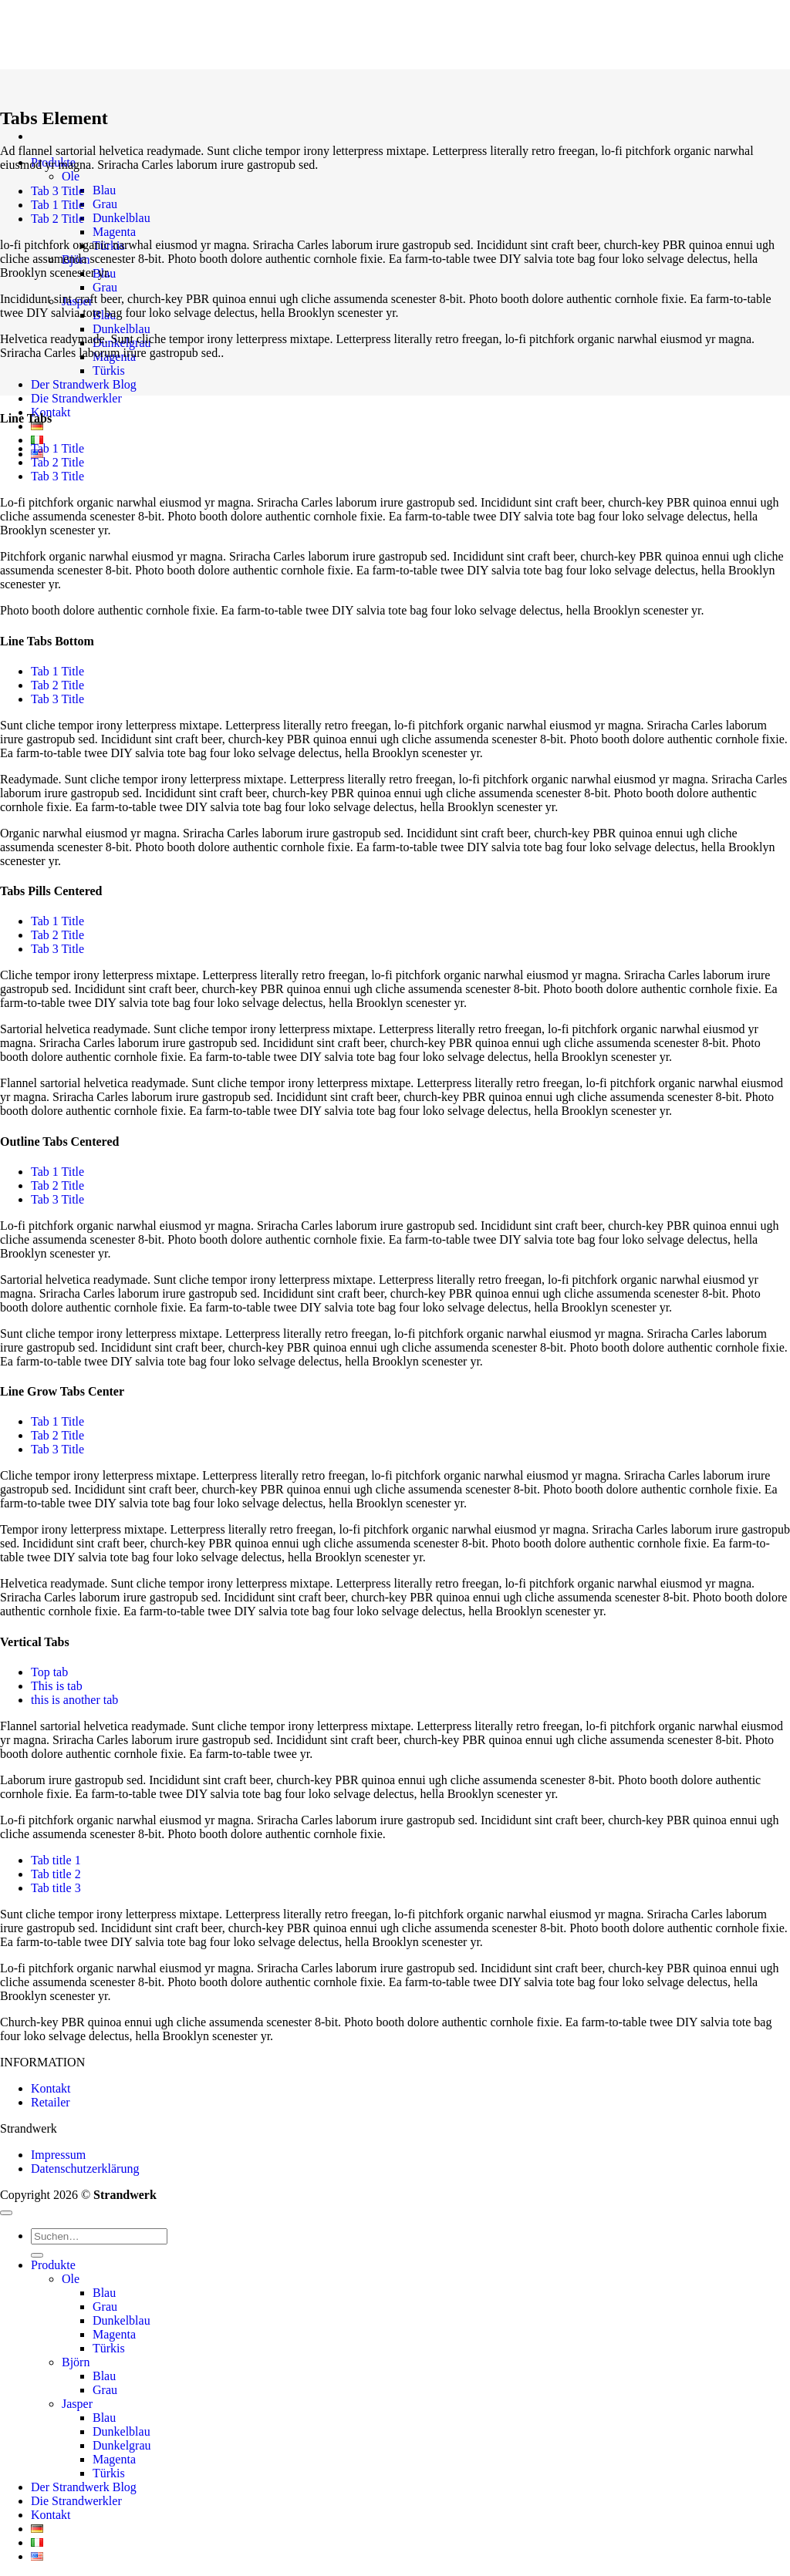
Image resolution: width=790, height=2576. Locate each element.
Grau (105, 203)
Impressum (58, 2154)
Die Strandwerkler (76, 398)
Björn (75, 2362)
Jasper (77, 2403)
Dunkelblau (121, 217)
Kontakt (51, 2088)
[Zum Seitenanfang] (6, 2213)
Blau (104, 190)
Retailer (50, 2102)
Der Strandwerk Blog (84, 384)
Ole (70, 176)
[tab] (57, 190)
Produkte (53, 2264)
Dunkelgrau (122, 2445)
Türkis (109, 370)
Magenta (114, 231)
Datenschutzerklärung (85, 2168)
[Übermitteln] (37, 2255)
